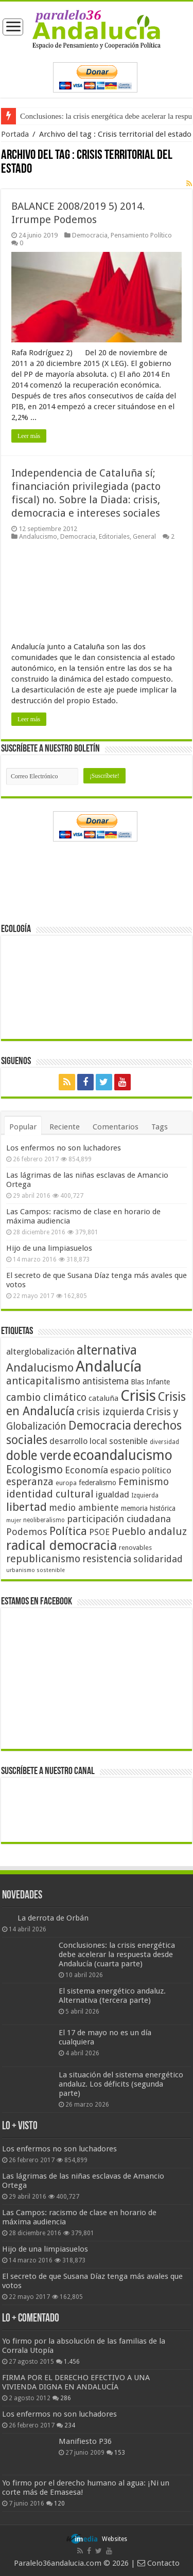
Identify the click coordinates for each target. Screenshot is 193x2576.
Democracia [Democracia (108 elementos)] (99, 1425)
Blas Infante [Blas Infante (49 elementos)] (150, 1382)
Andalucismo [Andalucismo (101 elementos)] (40, 1367)
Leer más (28, 436)
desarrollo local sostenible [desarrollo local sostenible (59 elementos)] (98, 1441)
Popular (23, 1126)
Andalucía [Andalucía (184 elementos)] (109, 1366)
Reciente (64, 1126)
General (144, 536)
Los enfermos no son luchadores (63, 1148)
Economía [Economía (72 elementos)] (86, 1470)
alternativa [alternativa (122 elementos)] (107, 1350)
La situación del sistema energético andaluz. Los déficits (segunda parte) (121, 2084)
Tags (159, 1126)
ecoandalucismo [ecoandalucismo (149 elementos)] (122, 1455)
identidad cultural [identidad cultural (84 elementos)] (50, 1494)
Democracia (90, 235)
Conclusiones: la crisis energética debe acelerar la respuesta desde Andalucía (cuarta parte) (117, 1954)
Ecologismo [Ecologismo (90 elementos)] (34, 1469)
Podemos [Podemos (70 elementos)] (26, 1531)
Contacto (158, 2563)
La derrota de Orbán (53, 1918)
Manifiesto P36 (85, 2441)
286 (65, 2398)
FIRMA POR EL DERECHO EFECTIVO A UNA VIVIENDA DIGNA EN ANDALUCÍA (76, 2382)
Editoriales (114, 536)
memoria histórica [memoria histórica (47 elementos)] (148, 1508)
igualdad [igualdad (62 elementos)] (112, 1494)
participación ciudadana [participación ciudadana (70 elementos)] (119, 1518)
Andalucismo (38, 536)
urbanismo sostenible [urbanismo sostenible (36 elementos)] (35, 1570)
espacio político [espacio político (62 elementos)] (140, 1470)
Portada (15, 134)
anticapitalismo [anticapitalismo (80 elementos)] (43, 1381)
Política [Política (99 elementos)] (68, 1531)
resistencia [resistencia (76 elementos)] (106, 1559)
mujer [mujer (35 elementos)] (13, 1520)
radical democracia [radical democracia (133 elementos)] (61, 1545)
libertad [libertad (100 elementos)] (26, 1506)
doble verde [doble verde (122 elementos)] (38, 1455)
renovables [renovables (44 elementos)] (135, 1547)
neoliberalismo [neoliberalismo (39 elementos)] (44, 1520)
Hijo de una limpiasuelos (49, 1248)
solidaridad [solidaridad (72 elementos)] (158, 1559)
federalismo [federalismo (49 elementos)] (97, 1482)
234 (69, 2425)
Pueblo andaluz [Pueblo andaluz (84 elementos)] (149, 1531)
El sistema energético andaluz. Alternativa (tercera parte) (112, 1995)
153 (119, 2452)
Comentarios (115, 1126)
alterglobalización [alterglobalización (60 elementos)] (40, 1351)
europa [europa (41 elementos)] (66, 1483)
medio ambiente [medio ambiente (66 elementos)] (84, 1507)
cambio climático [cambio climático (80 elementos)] (46, 1397)
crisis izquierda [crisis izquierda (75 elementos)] (110, 1412)
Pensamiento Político (141, 235)
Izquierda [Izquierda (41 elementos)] (145, 1495)
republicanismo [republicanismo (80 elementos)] (43, 1559)
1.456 (72, 2361)
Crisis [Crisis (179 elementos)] (138, 1395)
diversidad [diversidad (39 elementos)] (164, 1442)
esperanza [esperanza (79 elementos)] (30, 1482)
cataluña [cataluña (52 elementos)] (103, 1398)
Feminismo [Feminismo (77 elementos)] (143, 1482)
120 (59, 2503)
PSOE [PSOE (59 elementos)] (99, 1532)
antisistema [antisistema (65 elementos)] (105, 1381)
